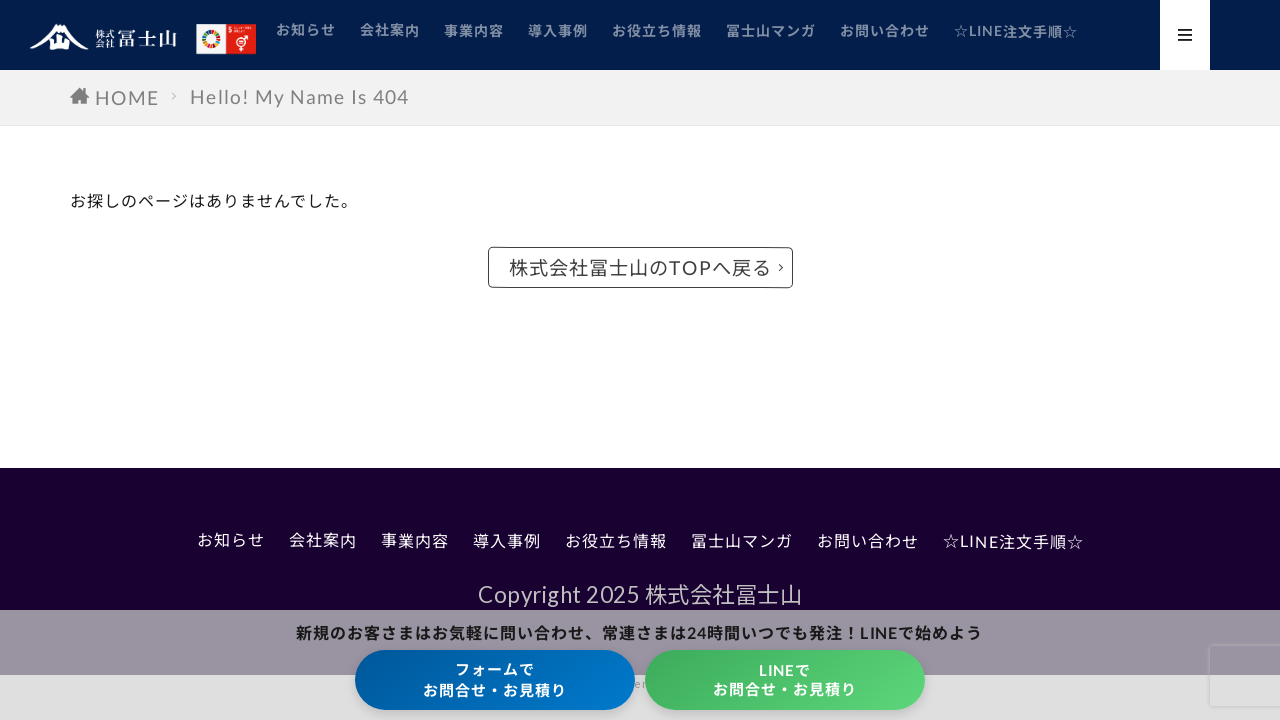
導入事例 (558, 29)
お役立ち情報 (657, 30)
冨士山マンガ (771, 30)
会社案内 (390, 29)
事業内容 (474, 29)
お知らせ (306, 29)
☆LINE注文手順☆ (1016, 30)
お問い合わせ (885, 30)
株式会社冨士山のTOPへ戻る (639, 267)
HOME (127, 97)
